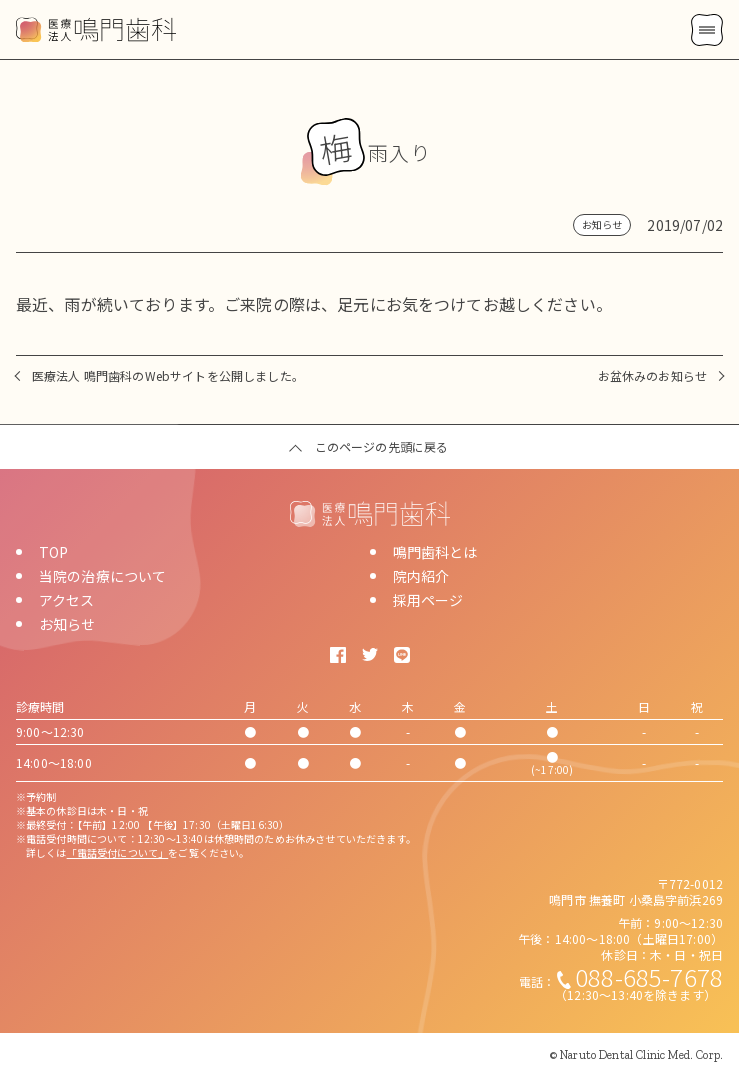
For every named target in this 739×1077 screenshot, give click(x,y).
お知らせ (67, 624)
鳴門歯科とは (435, 552)
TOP (53, 552)
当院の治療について (102, 576)
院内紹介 (421, 576)
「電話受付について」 (118, 852)
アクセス (67, 600)
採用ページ (428, 600)
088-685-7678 (649, 976)
